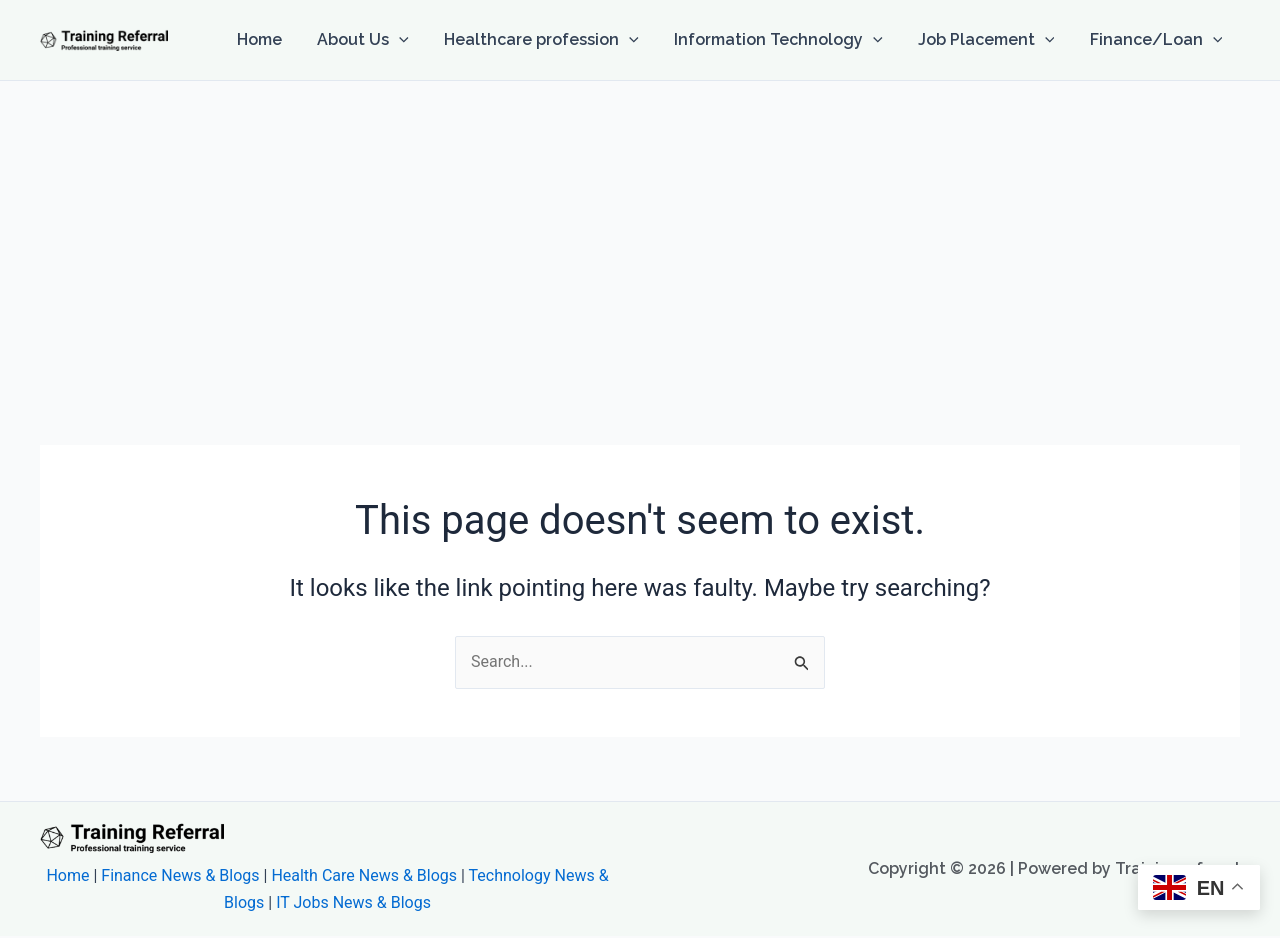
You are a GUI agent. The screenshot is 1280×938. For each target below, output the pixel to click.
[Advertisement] (640, 231)
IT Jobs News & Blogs (353, 902)
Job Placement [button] (991, 40)
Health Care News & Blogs (364, 875)
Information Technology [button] (786, 40)
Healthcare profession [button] (553, 40)
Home (277, 39)
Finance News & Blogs (180, 875)
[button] (414, 40)
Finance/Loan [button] (1157, 40)
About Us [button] (378, 40)
